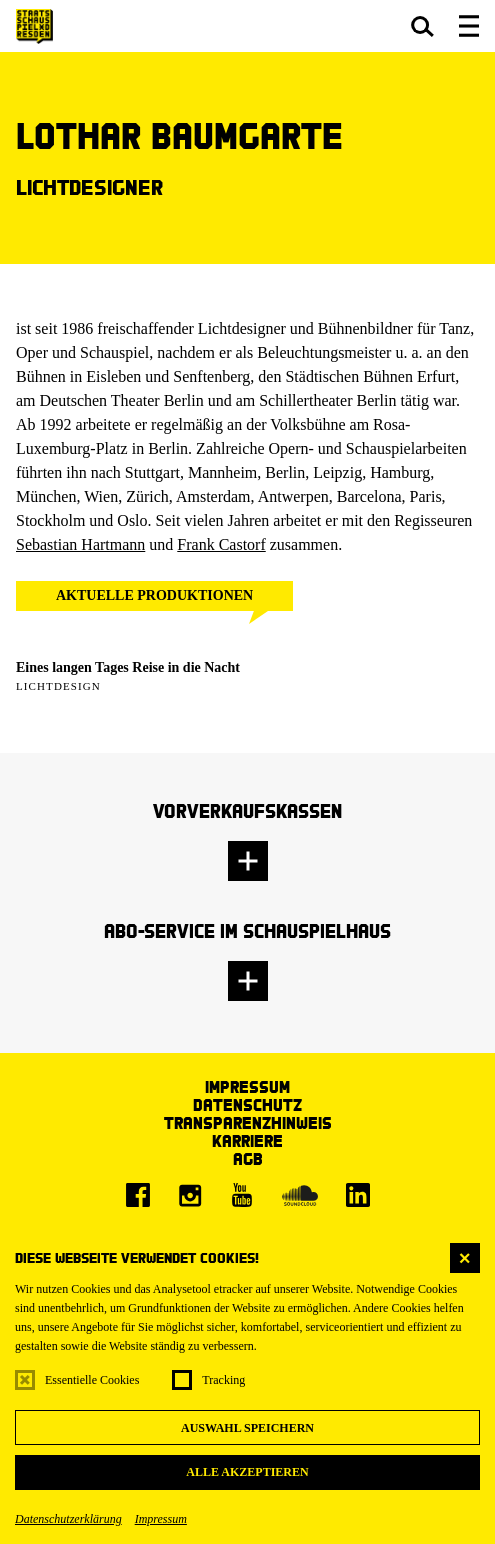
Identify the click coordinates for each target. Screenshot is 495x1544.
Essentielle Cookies (92, 1380)
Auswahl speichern (247, 1428)
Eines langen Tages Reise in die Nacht (128, 667)
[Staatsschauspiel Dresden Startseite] (34, 26)
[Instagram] (190, 1195)
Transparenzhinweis (248, 1122)
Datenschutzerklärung (68, 1519)
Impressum (161, 1519)
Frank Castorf (221, 544)
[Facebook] (138, 1195)
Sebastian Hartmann (80, 544)
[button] (422, 26)
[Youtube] (242, 1195)
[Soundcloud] (300, 1195)
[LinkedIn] (358, 1195)
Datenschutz (247, 1104)
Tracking (223, 1380)
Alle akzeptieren (247, 1472)
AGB (248, 1158)
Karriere (247, 1140)
